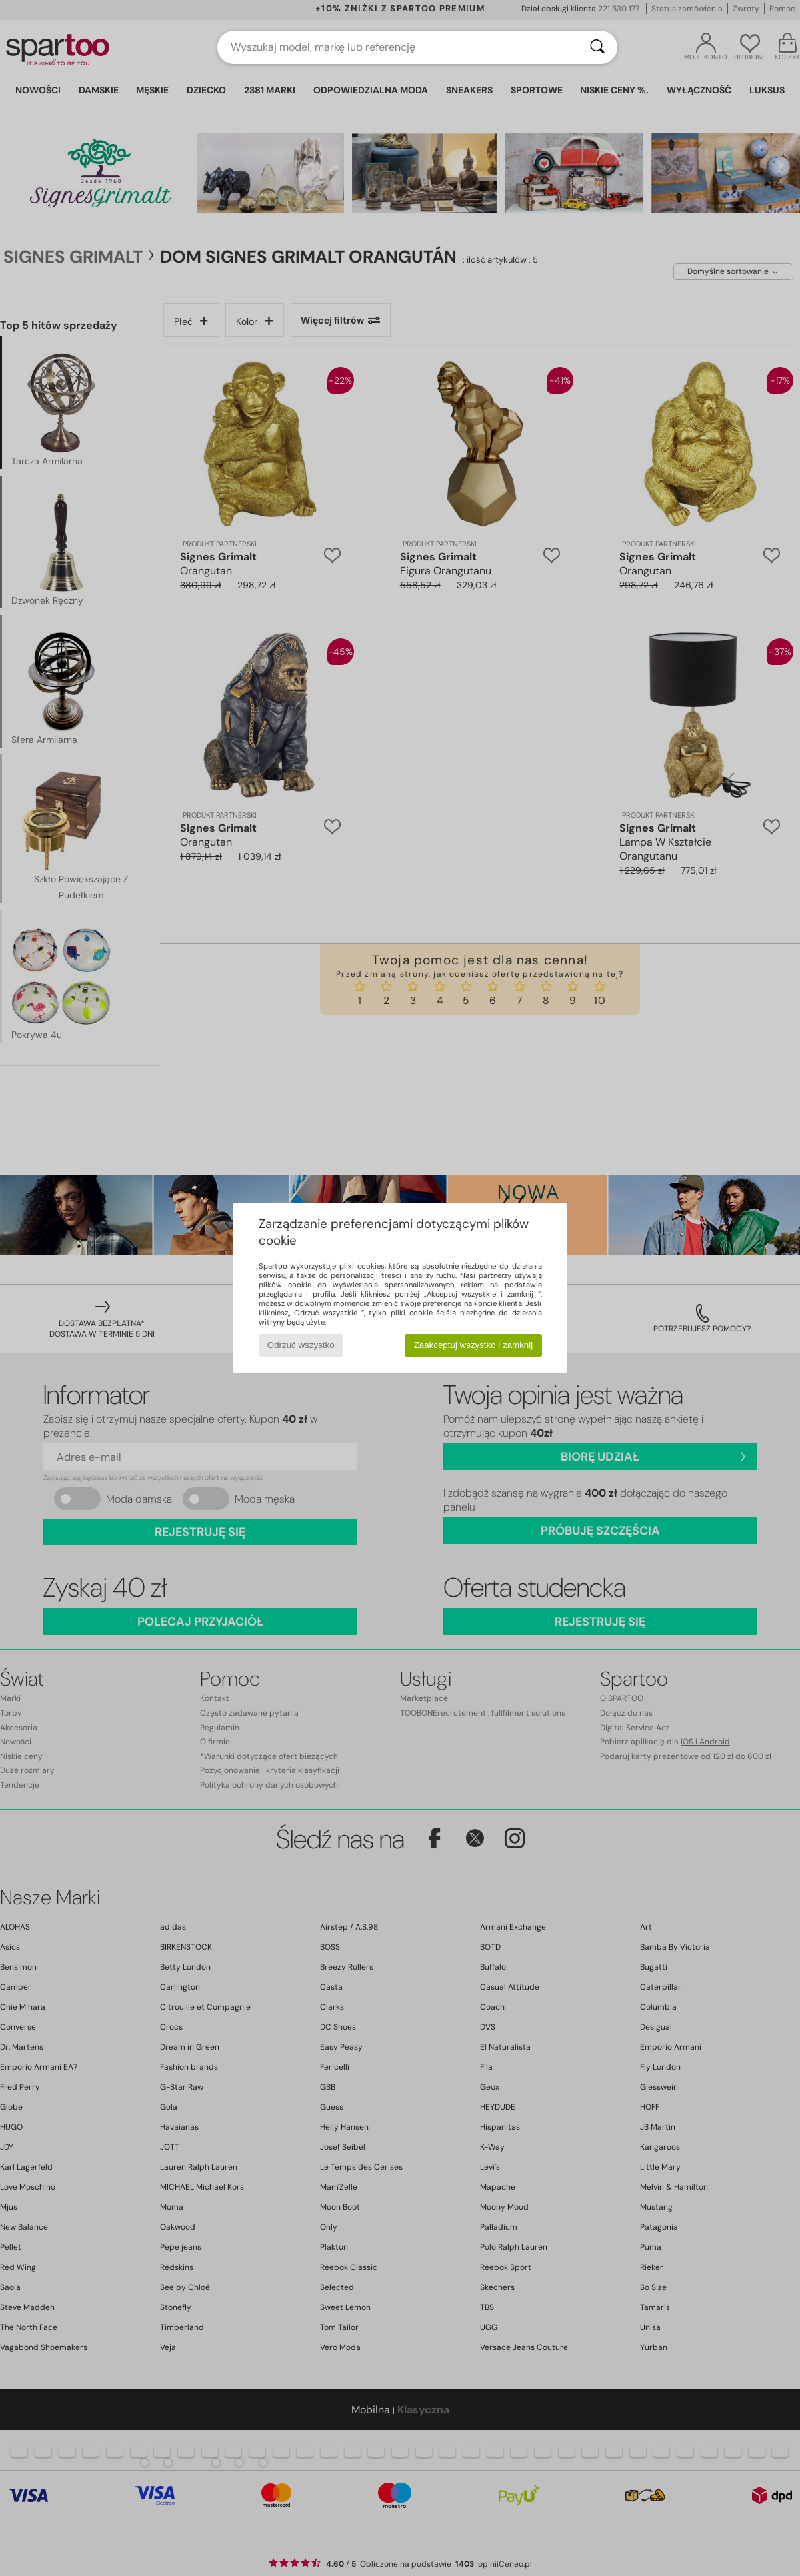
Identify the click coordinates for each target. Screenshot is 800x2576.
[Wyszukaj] (597, 47)
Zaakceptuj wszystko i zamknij (473, 1345)
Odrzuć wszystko (301, 1345)
